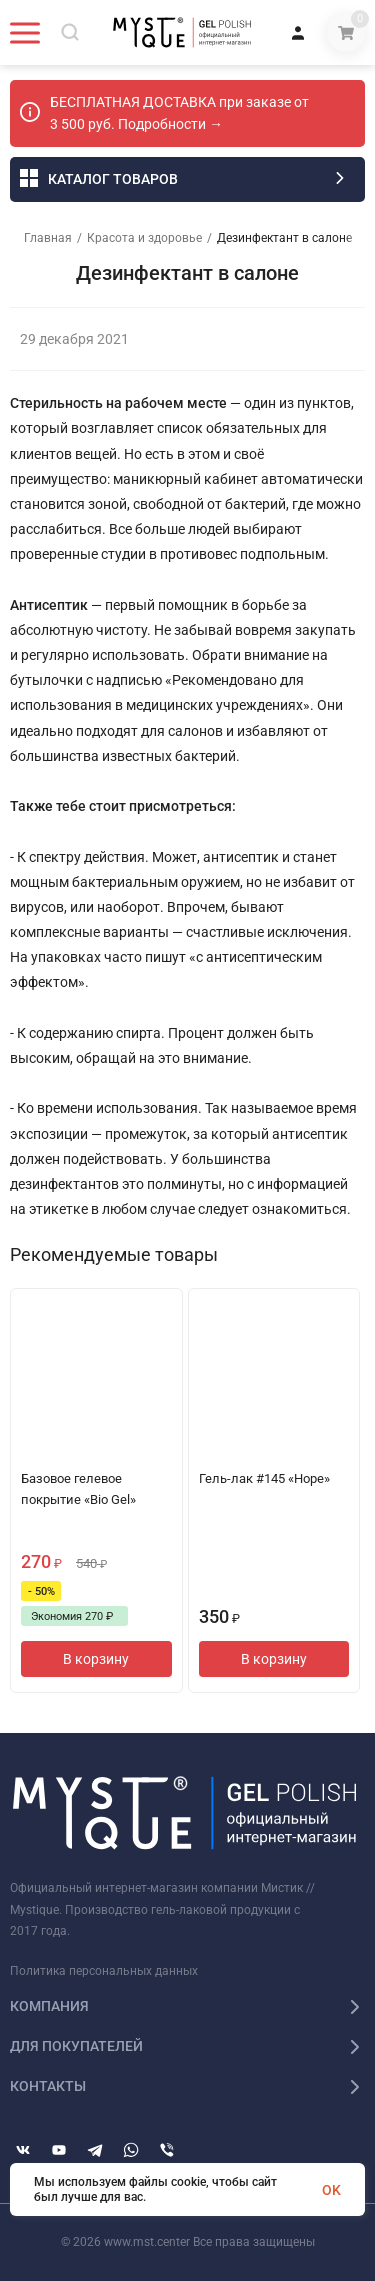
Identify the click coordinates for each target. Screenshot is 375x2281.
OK (331, 2190)
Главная (48, 238)
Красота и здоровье (144, 238)
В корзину (96, 1659)
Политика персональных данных (104, 1971)
